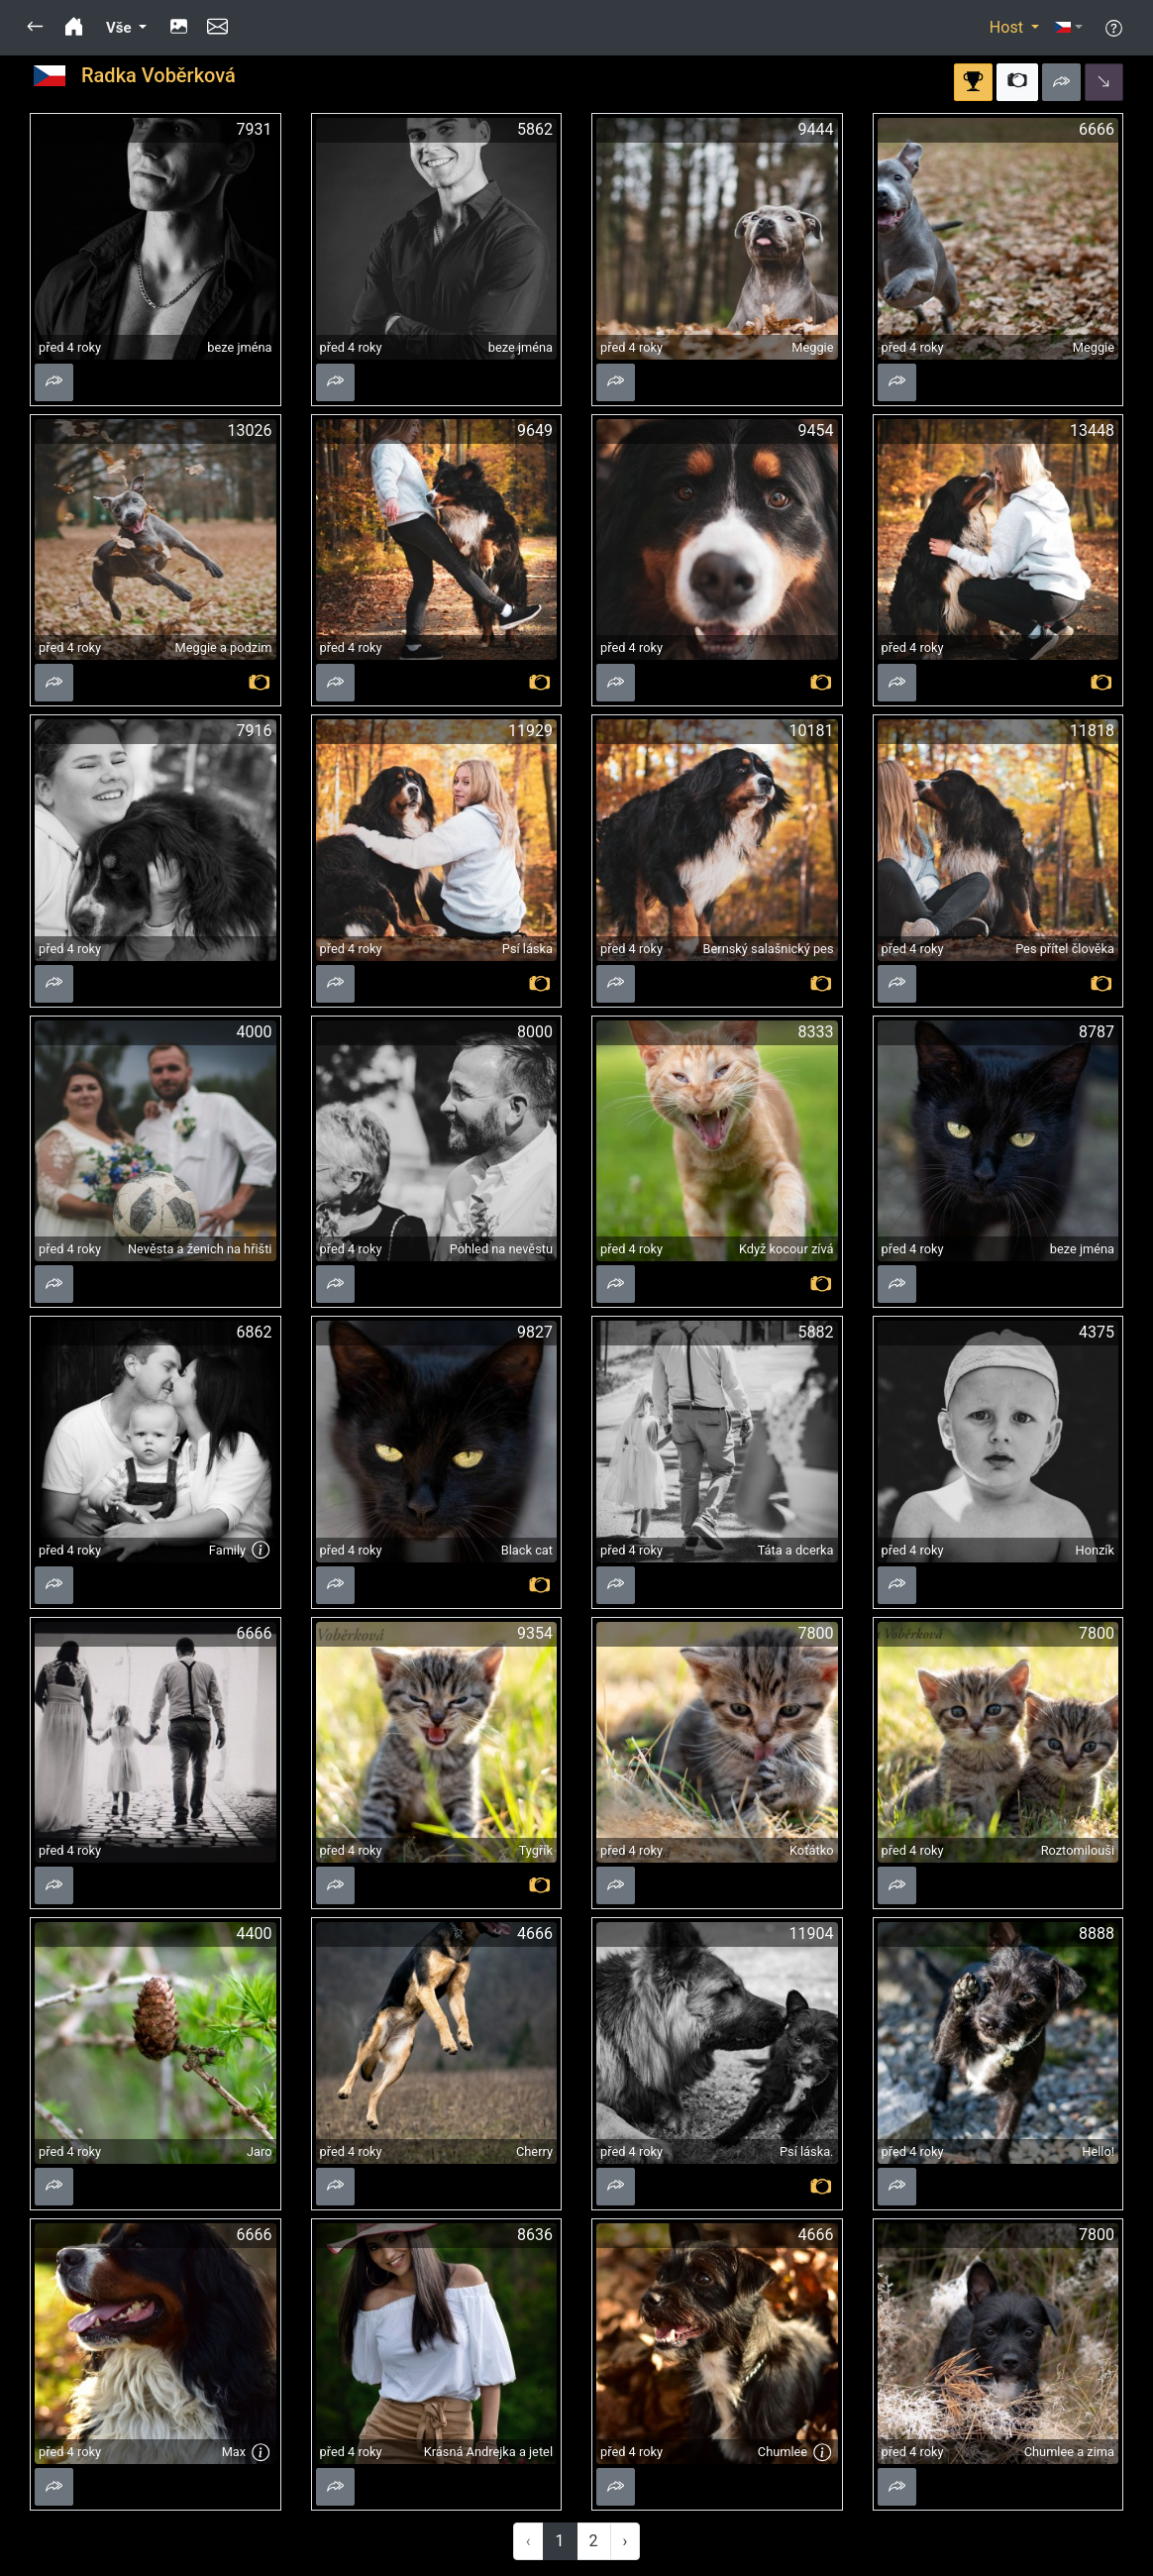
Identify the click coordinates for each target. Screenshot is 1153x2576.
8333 (816, 1031)
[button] (35, 28)
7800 (816, 1633)
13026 (250, 430)
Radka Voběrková (158, 75)
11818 (1092, 730)
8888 (1096, 1933)
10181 (811, 730)
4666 (535, 1933)
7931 (254, 129)
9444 (816, 129)
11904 (811, 1933)
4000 (254, 1031)
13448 (1092, 430)
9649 (535, 430)
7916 (254, 730)
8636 (535, 2234)
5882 (816, 1332)
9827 (535, 1332)
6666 (1096, 129)
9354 (535, 1633)
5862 (535, 129)
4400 (254, 1933)
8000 (535, 1031)
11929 (530, 730)
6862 (254, 1332)
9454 (816, 430)
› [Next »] (625, 2540)
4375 (1096, 1332)
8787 (1096, 1031)
